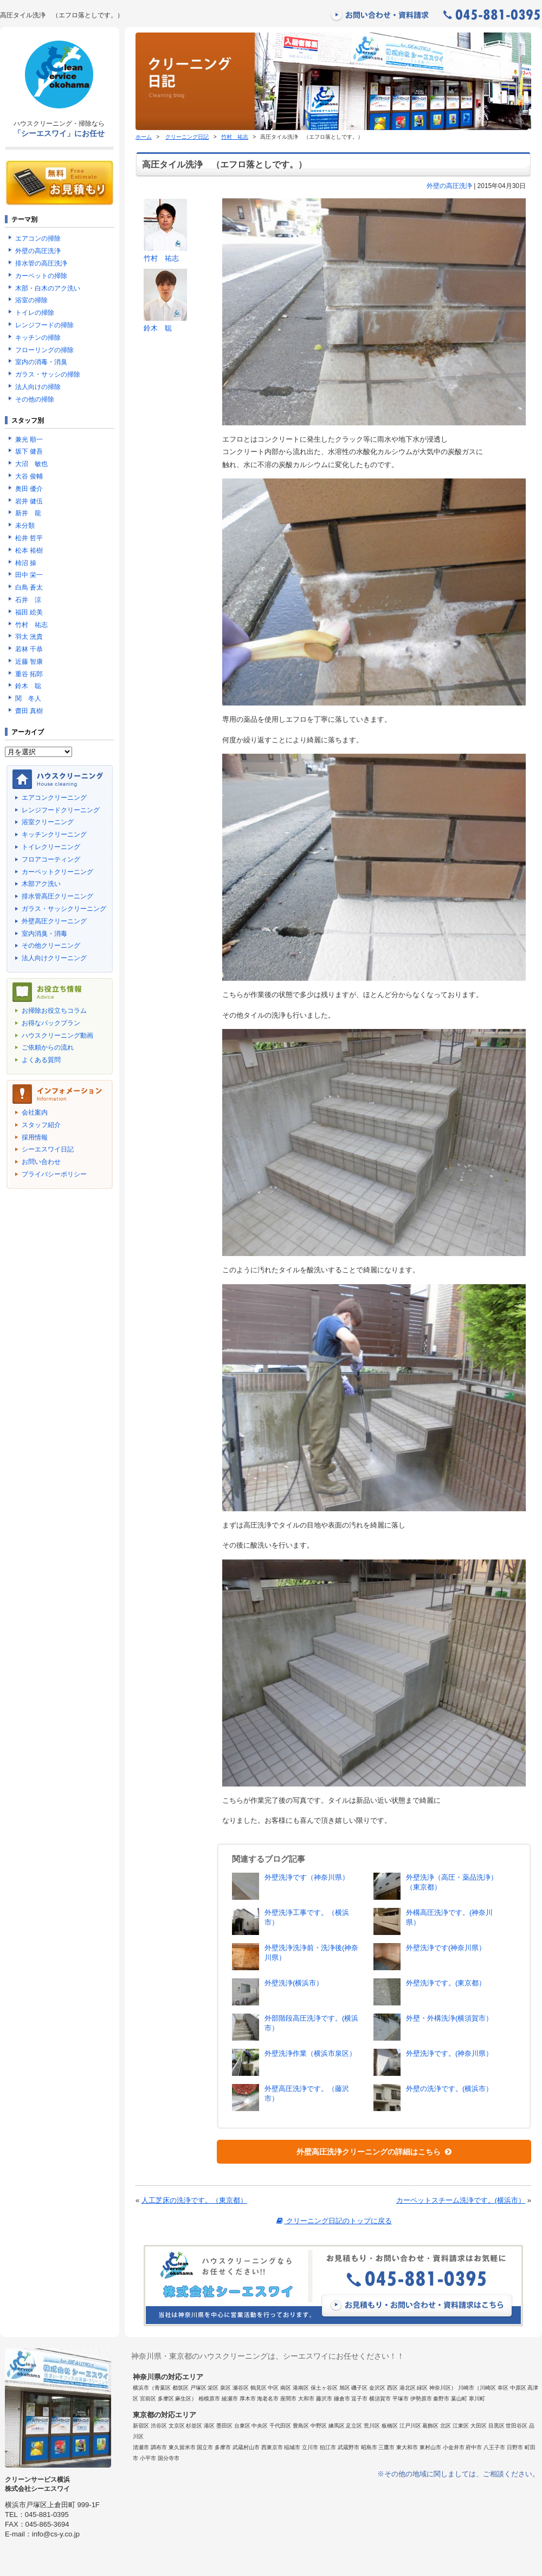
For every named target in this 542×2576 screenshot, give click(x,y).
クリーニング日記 (187, 137)
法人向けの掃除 (38, 387)
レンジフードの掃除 (44, 325)
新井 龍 (28, 513)
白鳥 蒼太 (29, 587)
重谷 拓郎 (29, 674)
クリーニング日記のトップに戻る (333, 2221)
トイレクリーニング (51, 847)
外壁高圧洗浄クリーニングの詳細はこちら (373, 2151)
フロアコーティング (51, 859)
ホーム (144, 137)
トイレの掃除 (34, 312)
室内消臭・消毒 (44, 933)
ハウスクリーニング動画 (57, 1035)
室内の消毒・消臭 (41, 362)
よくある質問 (41, 1060)
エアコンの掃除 (38, 238)
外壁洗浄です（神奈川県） (306, 1877)
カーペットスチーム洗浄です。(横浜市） (460, 2200)
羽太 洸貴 (29, 636)
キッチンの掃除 (38, 337)
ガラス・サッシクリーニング (64, 908)
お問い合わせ (41, 1162)
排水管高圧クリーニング (57, 896)
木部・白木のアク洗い (47, 288)
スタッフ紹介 (41, 1125)
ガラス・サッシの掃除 (47, 374)
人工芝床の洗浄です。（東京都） (194, 2200)
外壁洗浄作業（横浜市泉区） (310, 2053)
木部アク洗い (41, 884)
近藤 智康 (29, 661)
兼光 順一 (29, 439)
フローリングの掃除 (44, 350)
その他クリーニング (51, 945)
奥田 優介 (29, 489)
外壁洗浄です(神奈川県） (446, 1948)
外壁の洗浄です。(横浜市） (449, 2089)
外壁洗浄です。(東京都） (446, 1983)
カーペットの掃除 (41, 276)
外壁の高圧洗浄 (449, 186)
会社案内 (35, 1112)
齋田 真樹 (29, 711)
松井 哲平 (29, 538)
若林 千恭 (29, 649)
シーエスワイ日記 (48, 1149)
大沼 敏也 (31, 464)
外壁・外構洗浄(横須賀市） (449, 2018)
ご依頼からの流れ (48, 1047)
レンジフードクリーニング (61, 810)
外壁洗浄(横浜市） (293, 1983)
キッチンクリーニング (54, 834)
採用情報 (35, 1137)
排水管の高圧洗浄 (41, 263)
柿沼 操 (25, 563)
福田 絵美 (29, 612)
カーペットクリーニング (57, 872)
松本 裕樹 (29, 550)
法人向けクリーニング (54, 958)
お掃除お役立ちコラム (54, 1010)
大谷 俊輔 (29, 476)
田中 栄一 (29, 575)
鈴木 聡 (158, 328)
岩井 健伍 (29, 501)
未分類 (25, 525)
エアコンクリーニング (54, 797)
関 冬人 (28, 698)
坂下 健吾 (29, 451)
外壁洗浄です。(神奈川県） (449, 2053)
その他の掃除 (34, 399)
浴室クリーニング (48, 822)
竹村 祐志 (234, 137)
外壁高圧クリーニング (54, 921)
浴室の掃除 (31, 300)
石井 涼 (28, 600)
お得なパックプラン (51, 1023)
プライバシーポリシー (54, 1174)
